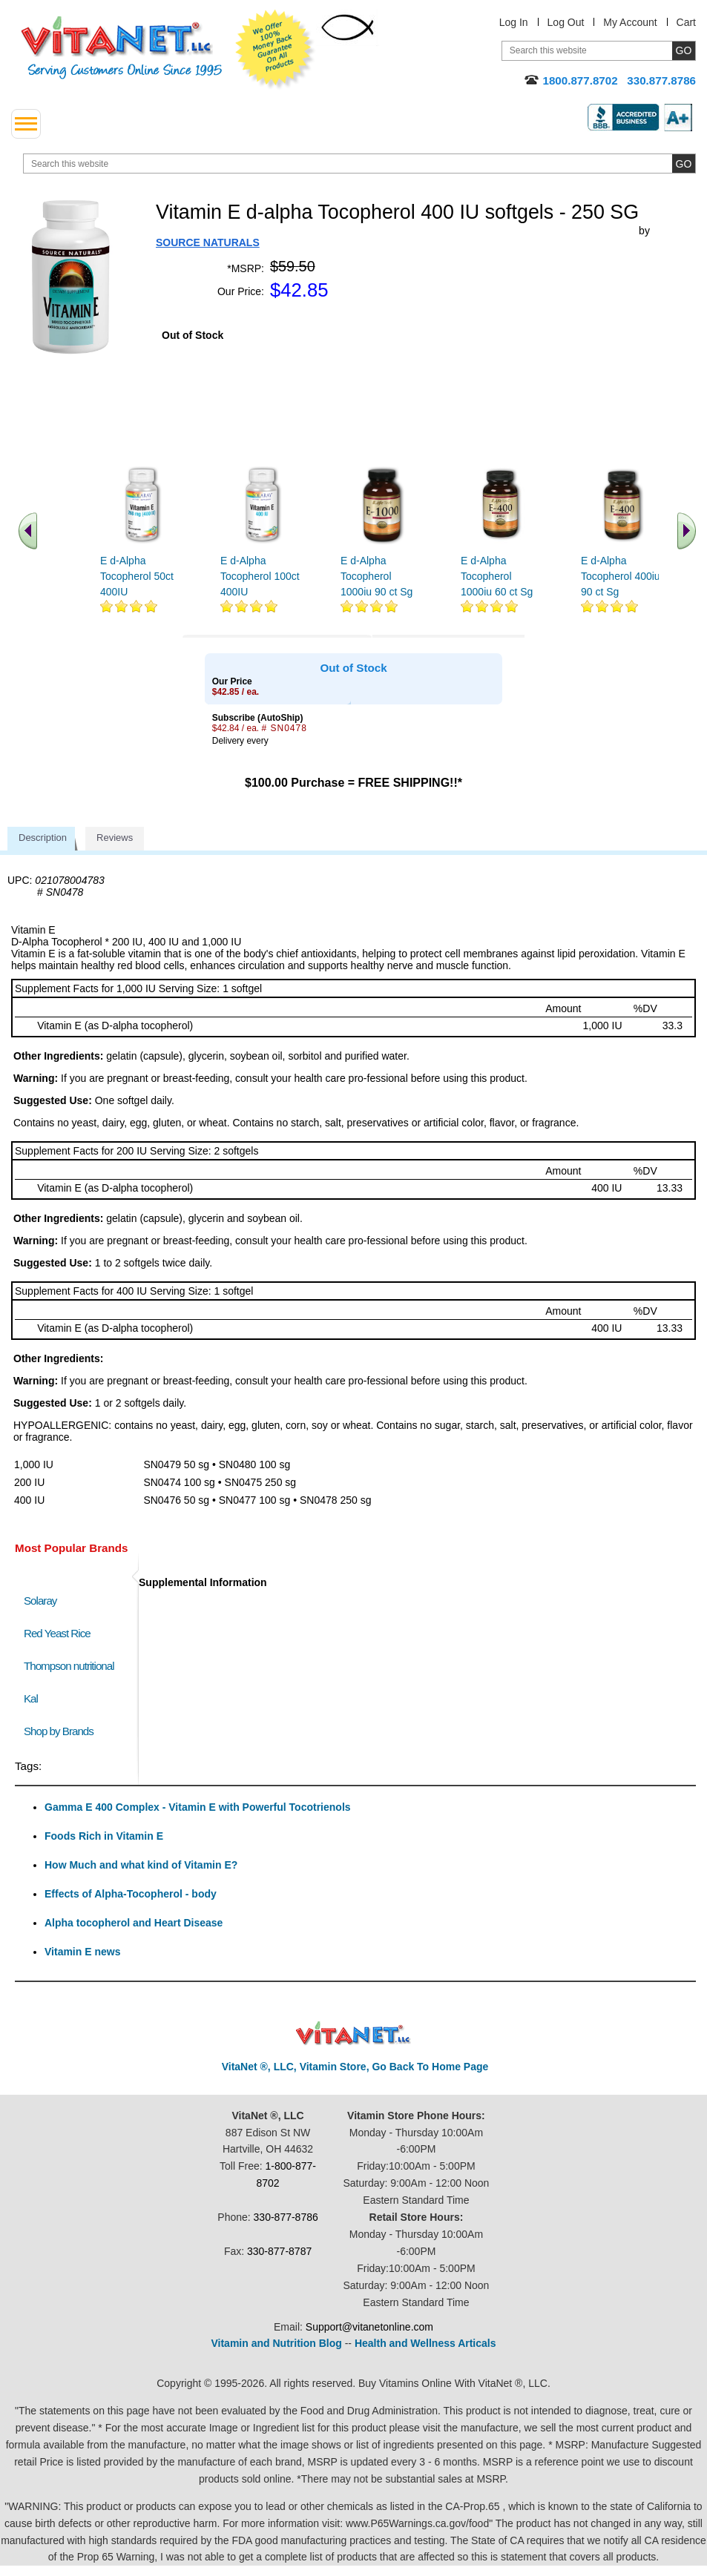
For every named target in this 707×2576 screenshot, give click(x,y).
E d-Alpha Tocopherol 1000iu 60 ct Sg (497, 576)
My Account (630, 22)
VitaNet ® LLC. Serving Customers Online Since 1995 (122, 47)
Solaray (40, 1600)
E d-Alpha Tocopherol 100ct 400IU (260, 576)
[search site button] (683, 163)
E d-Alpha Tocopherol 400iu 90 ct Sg (620, 576)
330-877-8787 (279, 2251)
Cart (686, 22)
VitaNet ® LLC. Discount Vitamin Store (353, 2033)
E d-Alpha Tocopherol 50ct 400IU (137, 576)
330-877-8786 (286, 2217)
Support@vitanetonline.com (369, 2327)
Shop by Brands (62, 1731)
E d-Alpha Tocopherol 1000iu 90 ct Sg (376, 576)
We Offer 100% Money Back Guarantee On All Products (275, 49)
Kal (31, 1698)
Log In (513, 22)
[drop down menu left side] (26, 124)
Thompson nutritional (69, 1665)
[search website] (359, 163)
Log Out (566, 22)
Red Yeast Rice (57, 1633)
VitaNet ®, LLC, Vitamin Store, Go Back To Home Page (355, 2067)
